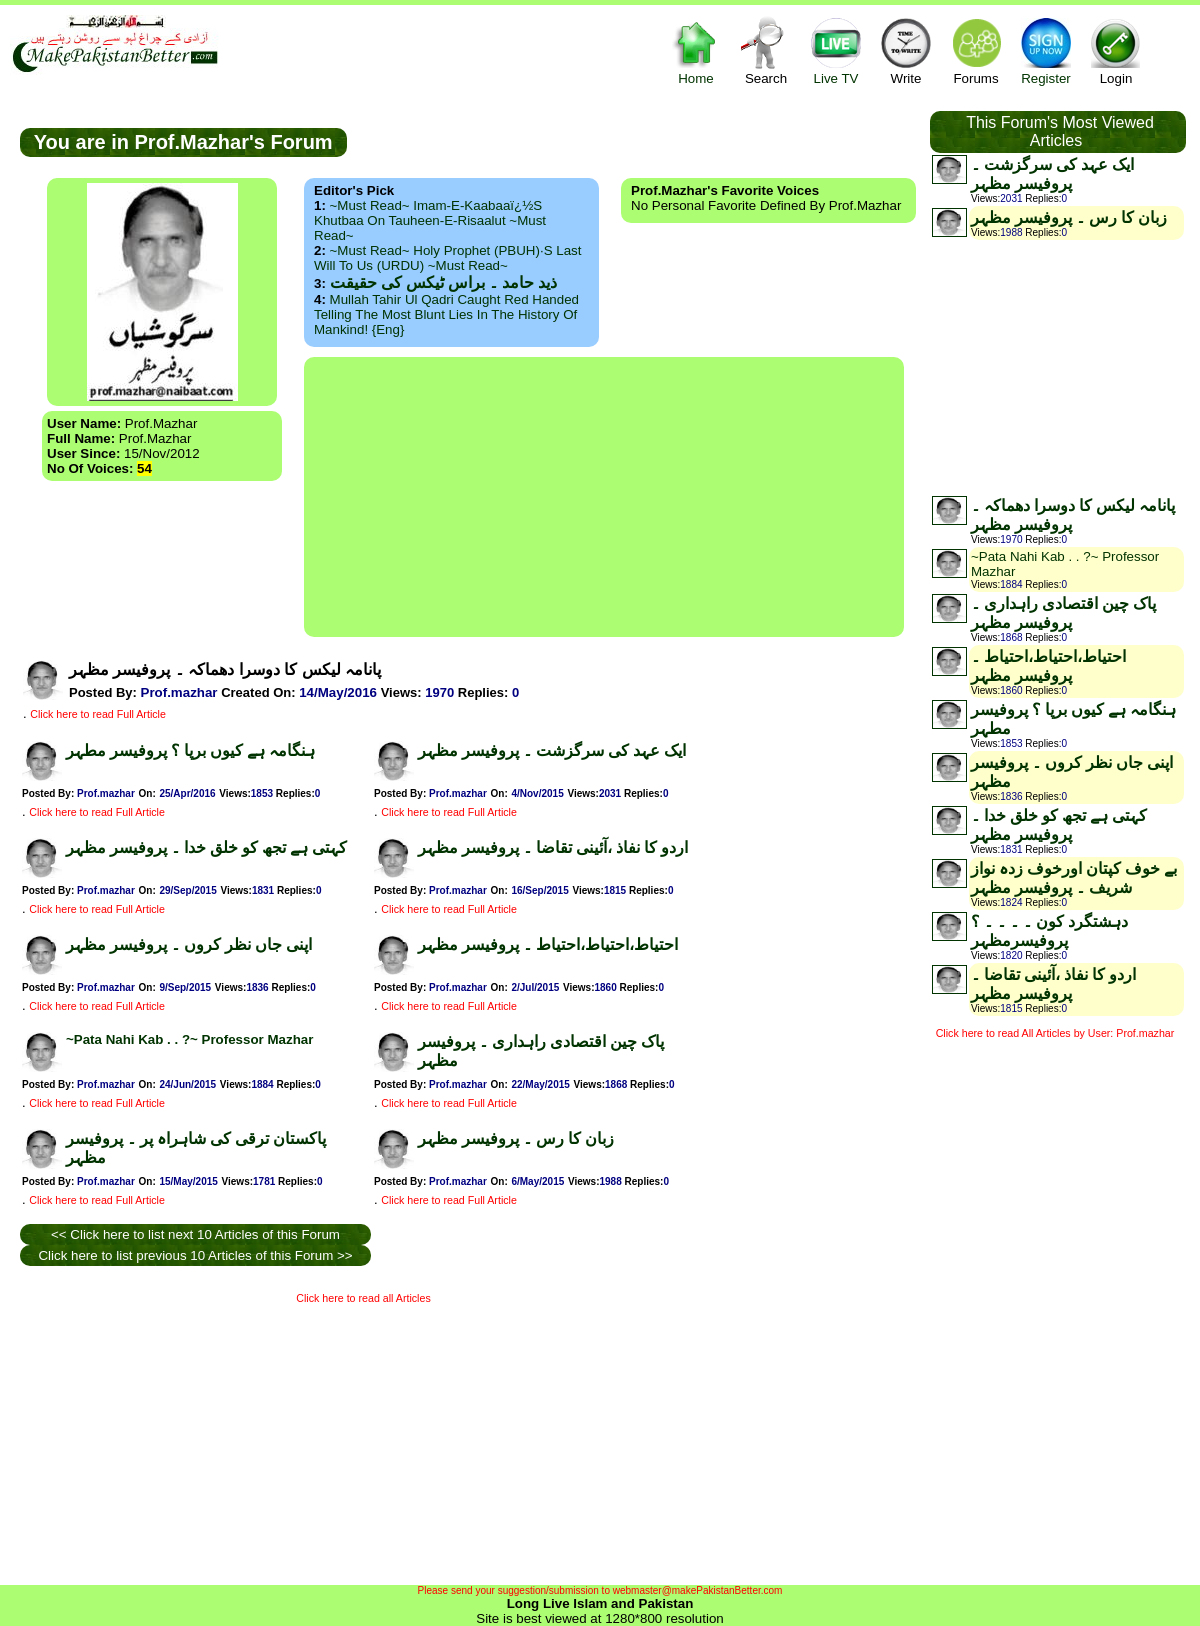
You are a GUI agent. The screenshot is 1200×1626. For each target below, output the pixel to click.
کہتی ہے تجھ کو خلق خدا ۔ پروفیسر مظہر (206, 847)
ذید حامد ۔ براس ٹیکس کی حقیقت (443, 282)
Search (766, 50)
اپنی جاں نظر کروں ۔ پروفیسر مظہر (189, 944)
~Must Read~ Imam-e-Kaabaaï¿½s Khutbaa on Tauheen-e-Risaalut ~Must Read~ (430, 220)
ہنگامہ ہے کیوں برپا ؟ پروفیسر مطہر (190, 750)
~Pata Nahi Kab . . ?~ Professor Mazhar (189, 1039)
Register (1046, 50)
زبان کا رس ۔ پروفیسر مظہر (516, 1138)
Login (1116, 50)
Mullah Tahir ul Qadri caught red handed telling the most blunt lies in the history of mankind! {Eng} (446, 314)
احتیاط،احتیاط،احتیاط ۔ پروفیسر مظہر (548, 944)
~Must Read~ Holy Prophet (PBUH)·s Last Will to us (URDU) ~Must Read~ (447, 258)
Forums (976, 50)
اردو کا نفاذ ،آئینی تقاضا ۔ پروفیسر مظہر (553, 847)
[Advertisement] (604, 497)
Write (906, 50)
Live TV (836, 50)
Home (696, 50)
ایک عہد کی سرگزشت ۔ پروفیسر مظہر (552, 750)
